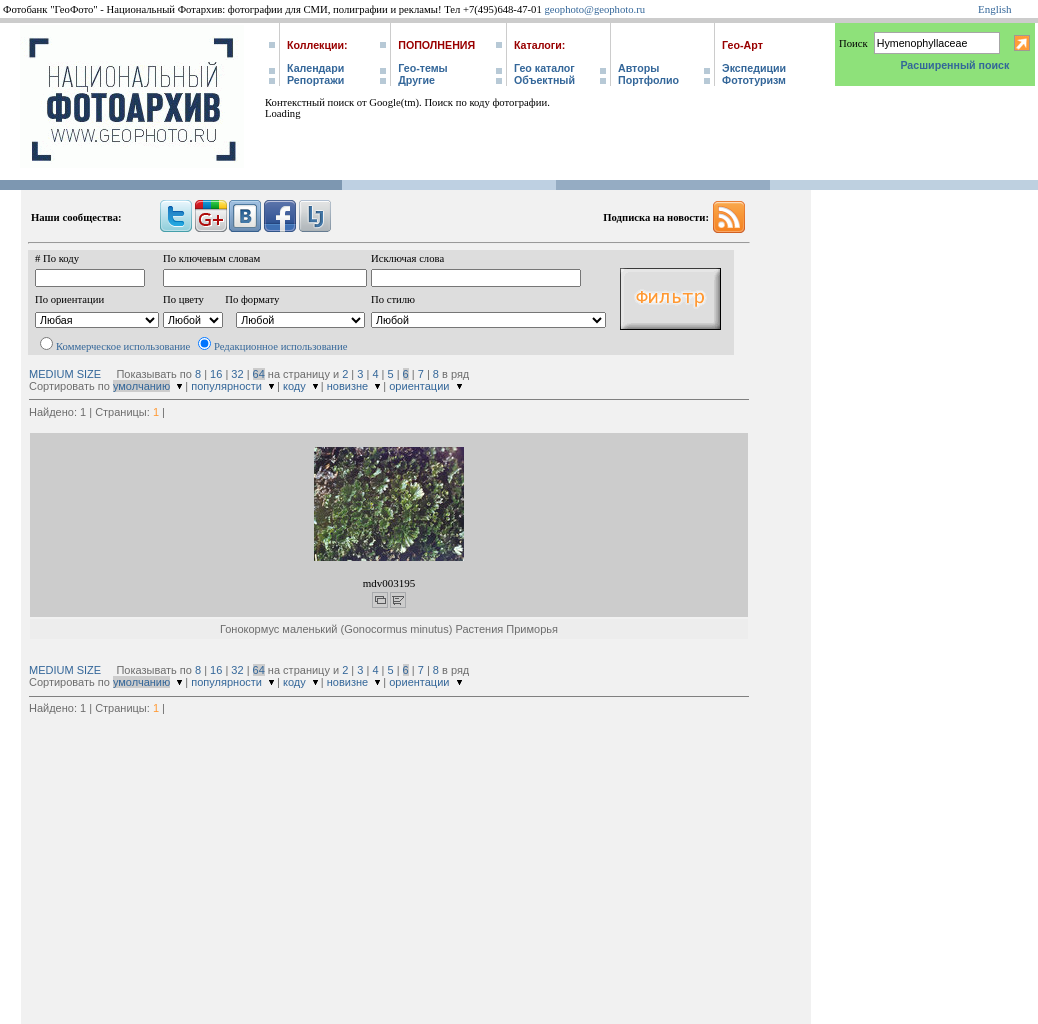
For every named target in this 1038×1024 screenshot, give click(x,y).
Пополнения (436, 45)
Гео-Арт (742, 45)
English (995, 9)
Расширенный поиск (954, 65)
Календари (315, 68)
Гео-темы (422, 68)
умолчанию (141, 386)
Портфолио (648, 80)
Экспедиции (754, 68)
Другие (416, 80)
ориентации (419, 386)
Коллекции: (317, 45)
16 (216, 374)
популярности (226, 386)
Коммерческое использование (123, 346)
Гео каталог (544, 68)
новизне (347, 386)
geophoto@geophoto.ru (594, 9)
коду (294, 386)
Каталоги (538, 45)
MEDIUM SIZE (65, 374)
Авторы (638, 68)
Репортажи (315, 80)
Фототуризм (754, 80)
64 (259, 374)
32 (237, 374)
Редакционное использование (280, 346)
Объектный (544, 80)
